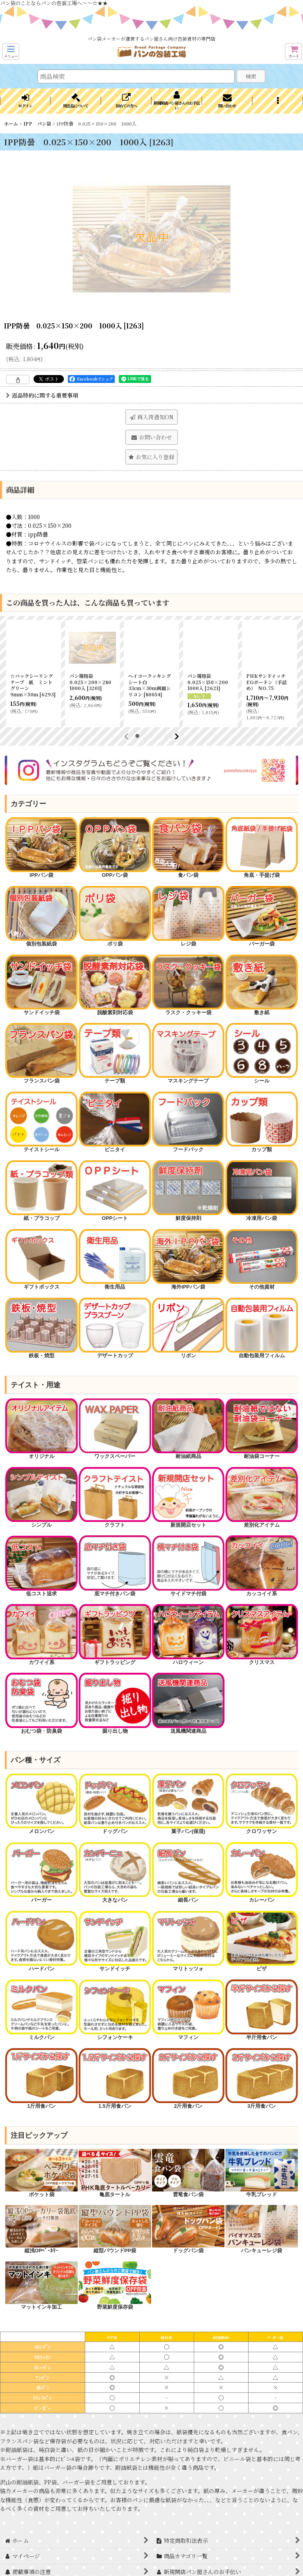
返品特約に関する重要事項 (42, 395)
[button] (10, 51)
